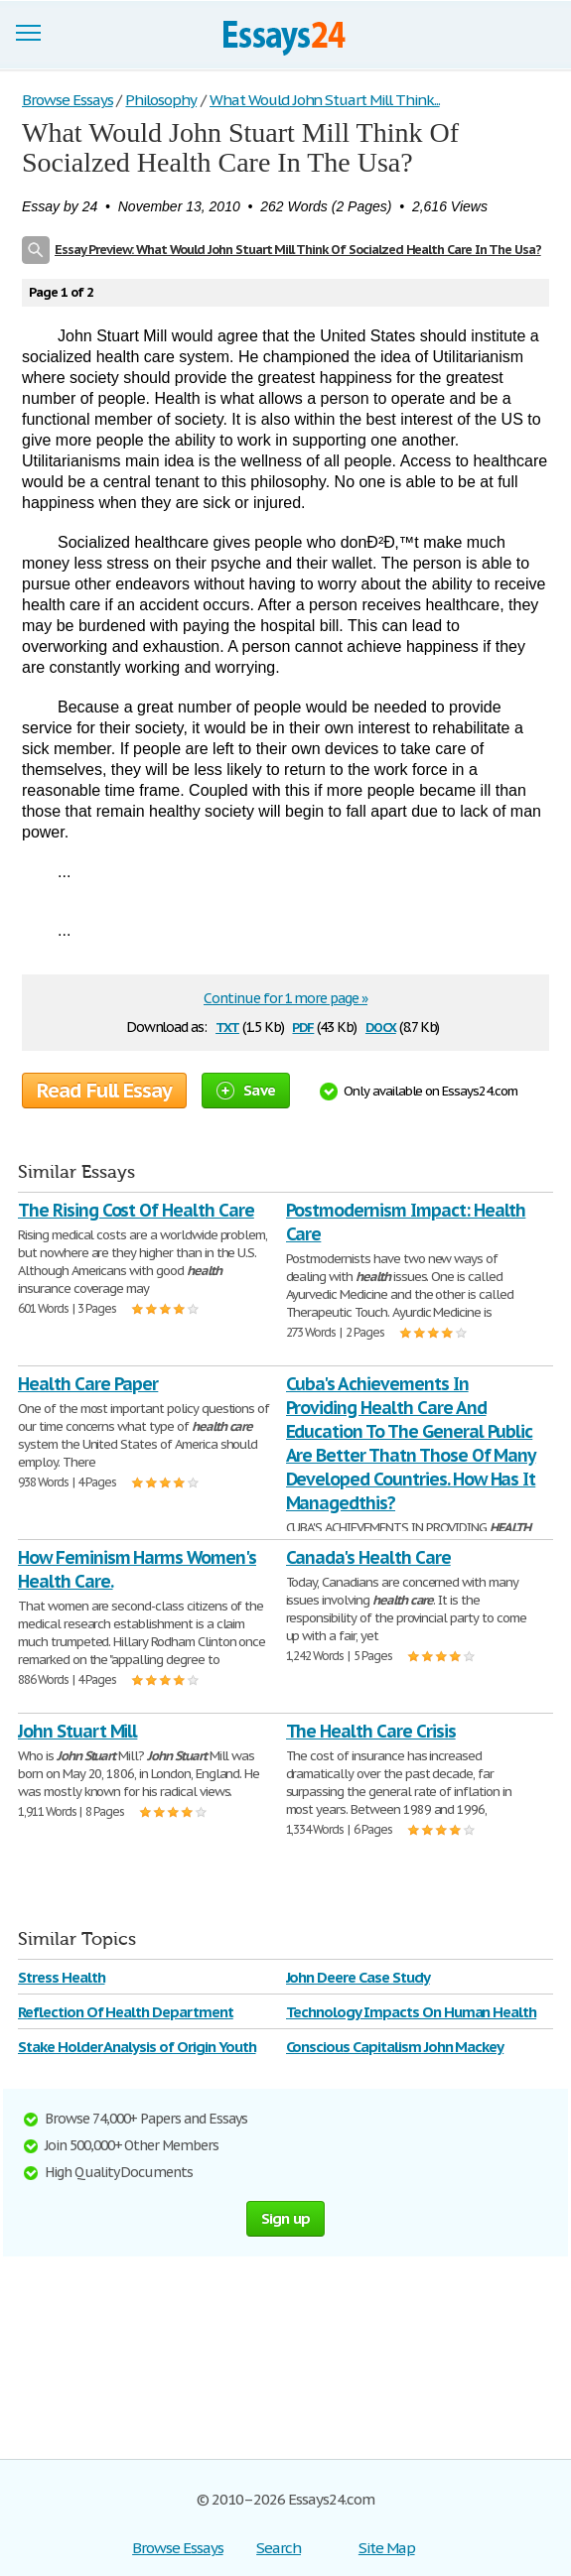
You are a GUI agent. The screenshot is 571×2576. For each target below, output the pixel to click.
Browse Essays (177, 2547)
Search (278, 2547)
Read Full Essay (104, 1090)
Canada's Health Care (368, 1557)
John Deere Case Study (358, 1977)
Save (245, 1090)
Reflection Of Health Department (125, 2011)
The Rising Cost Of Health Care (136, 1210)
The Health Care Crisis (371, 1731)
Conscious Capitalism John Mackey (395, 2046)
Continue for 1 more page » (285, 998)
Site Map (386, 2547)
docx (380, 1025)
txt (227, 1025)
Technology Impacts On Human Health (411, 2011)
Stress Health (61, 1977)
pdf (303, 1025)
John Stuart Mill (77, 1731)
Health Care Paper (88, 1383)
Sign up (286, 2218)
